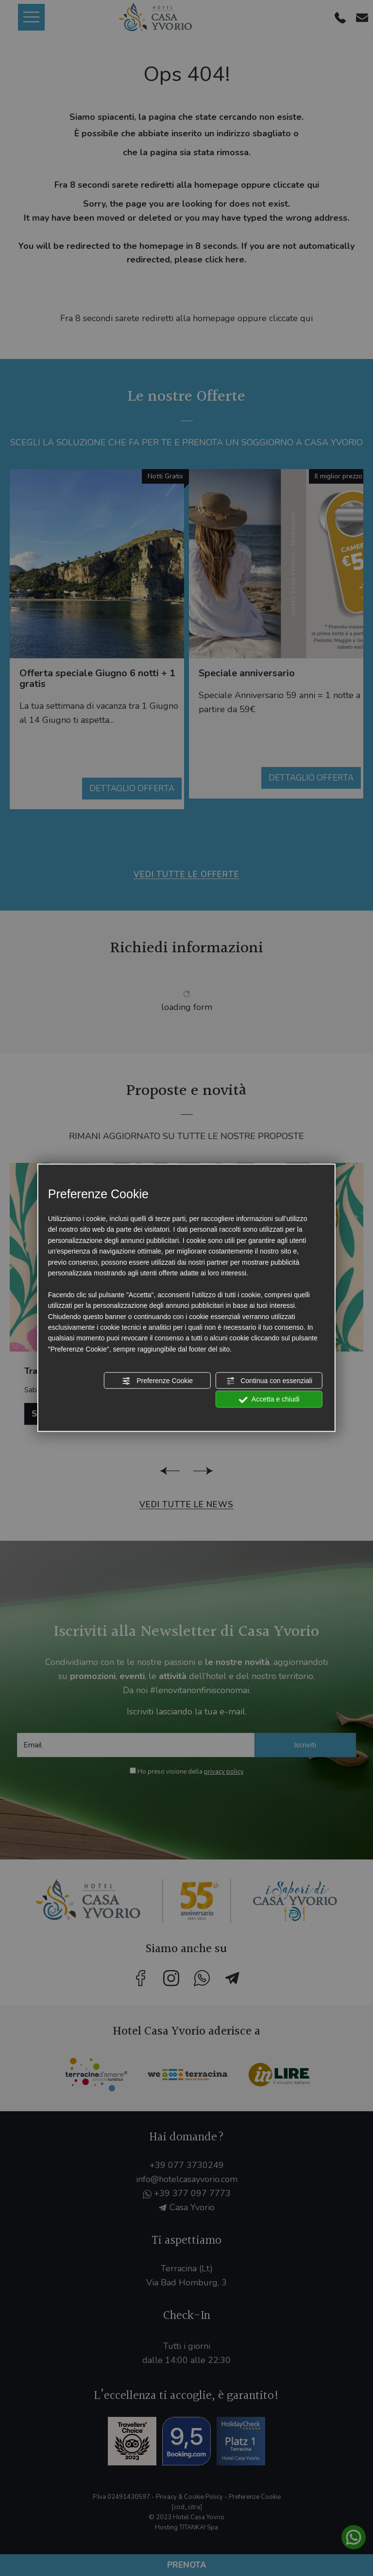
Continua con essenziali (269, 1381)
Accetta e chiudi (269, 1399)
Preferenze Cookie (157, 1381)
